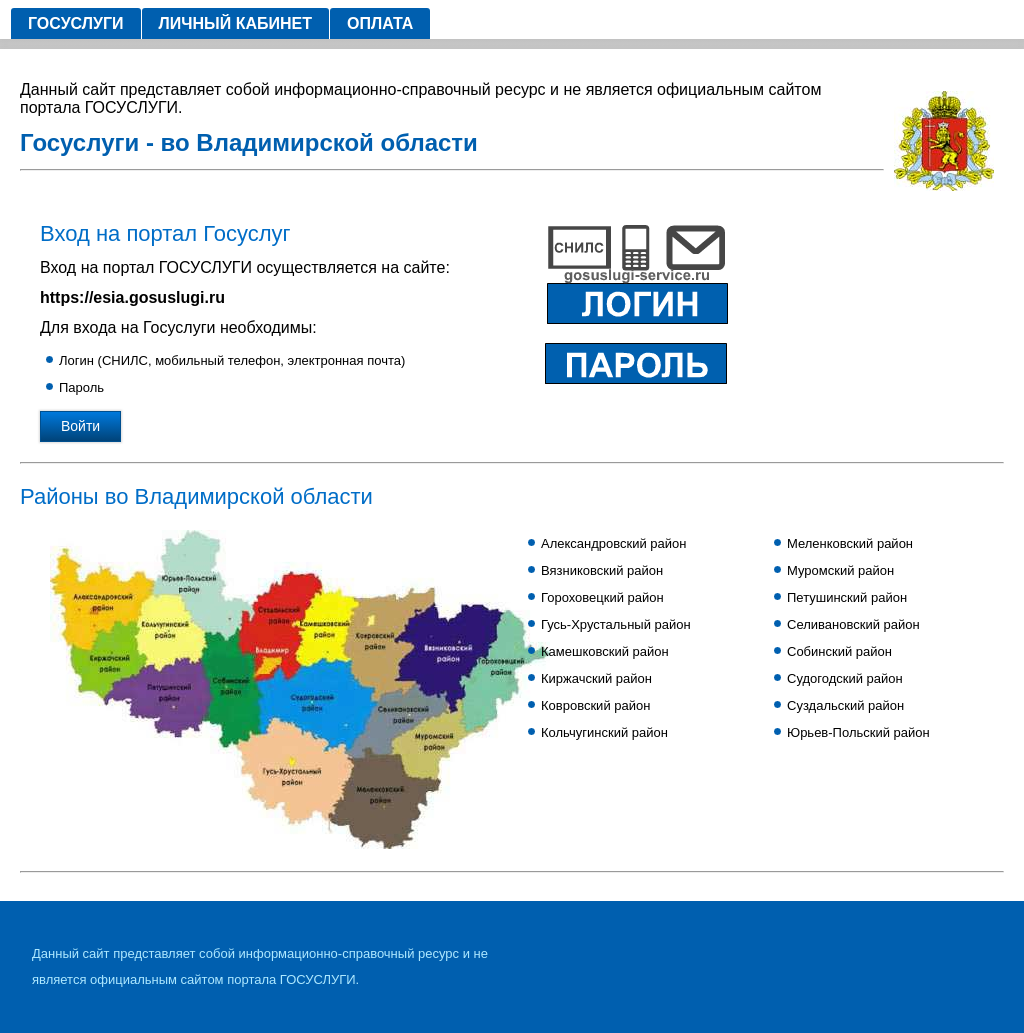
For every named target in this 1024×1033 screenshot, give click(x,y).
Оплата (380, 23)
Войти (80, 426)
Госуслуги (76, 23)
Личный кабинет (235, 23)
